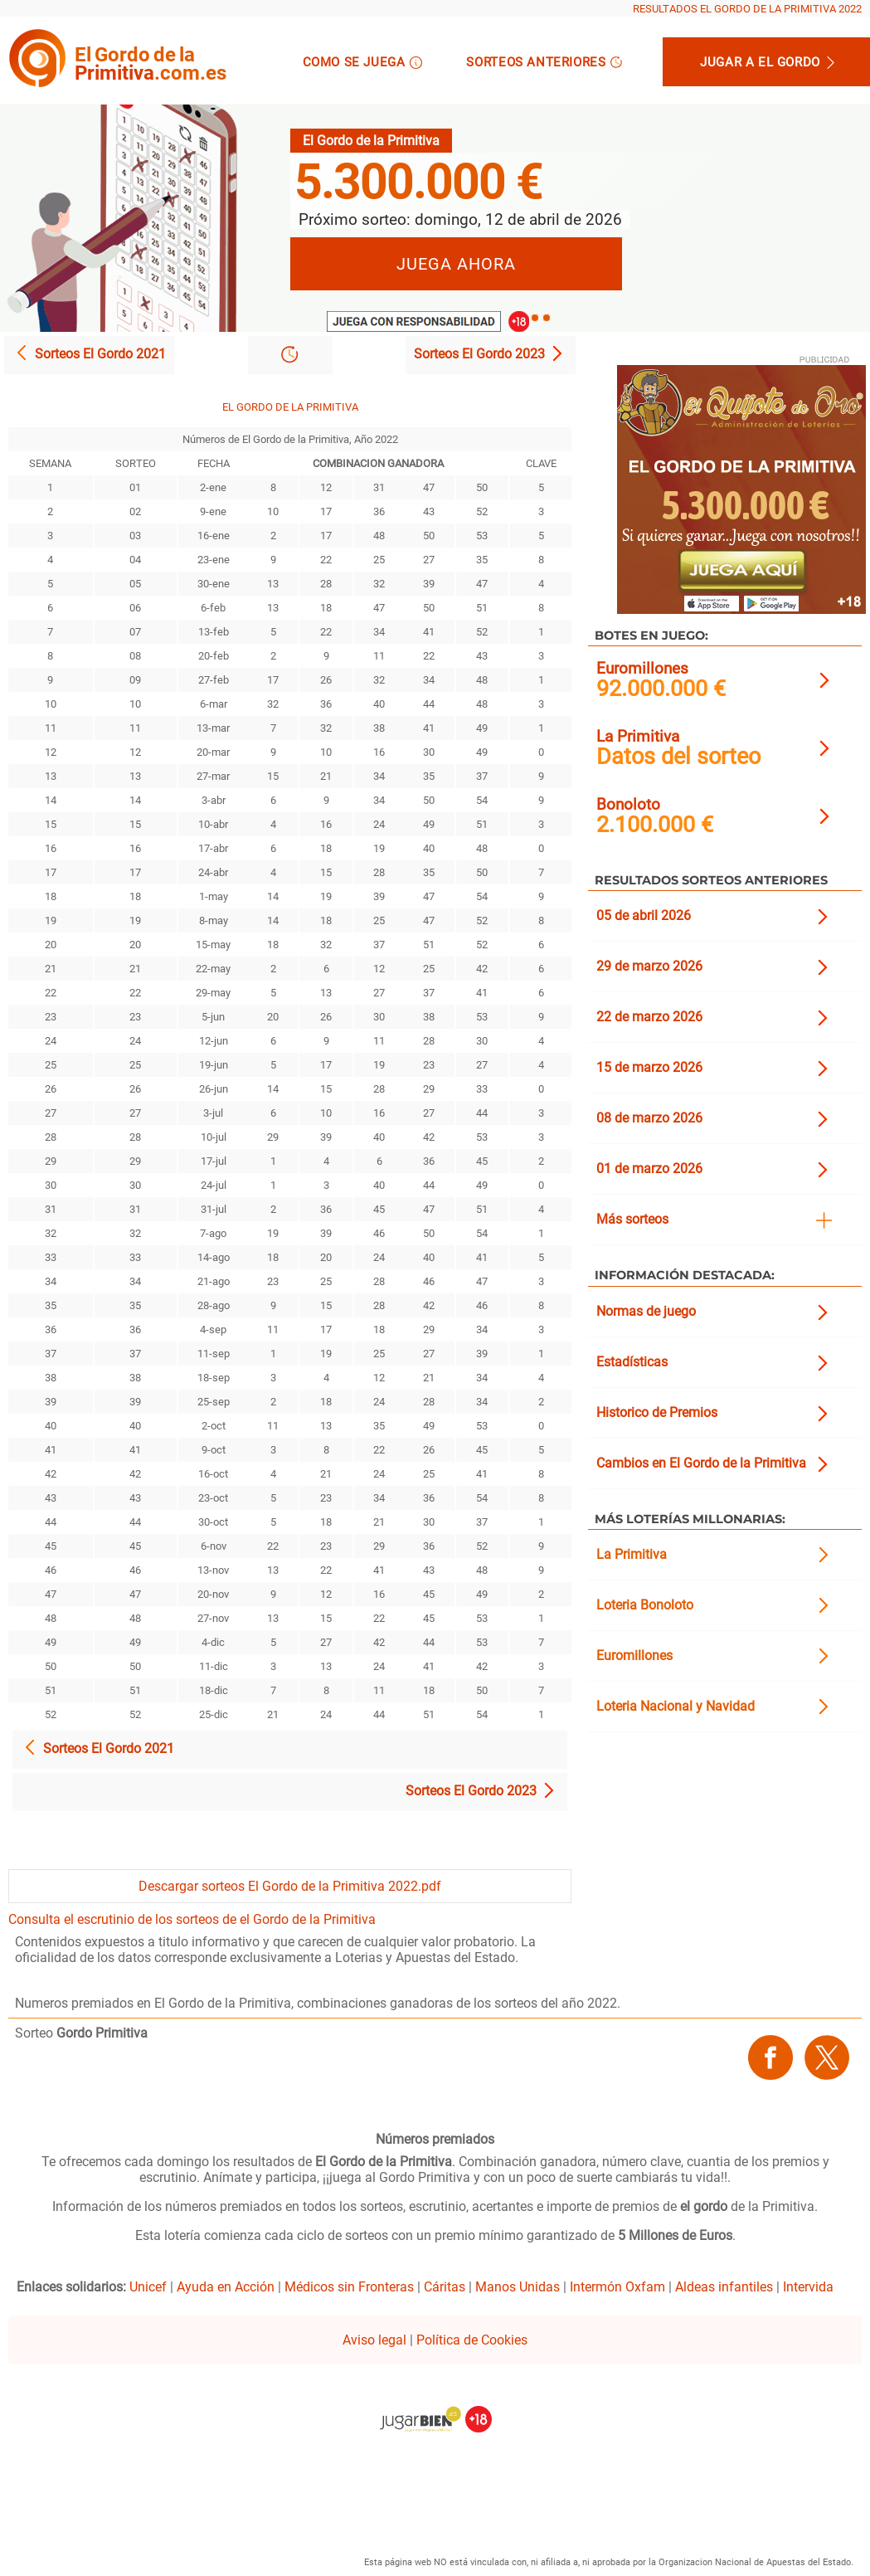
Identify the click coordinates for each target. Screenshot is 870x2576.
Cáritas (444, 2287)
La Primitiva (637, 736)
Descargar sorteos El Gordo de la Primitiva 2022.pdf (290, 1886)
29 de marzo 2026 (649, 966)
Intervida (808, 2287)
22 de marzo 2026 (649, 1017)
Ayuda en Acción (226, 2287)
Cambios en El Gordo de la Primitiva (701, 1463)
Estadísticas (632, 1362)
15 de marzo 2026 (649, 1067)
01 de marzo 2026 (649, 1168)
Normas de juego (646, 1311)
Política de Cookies (471, 2340)
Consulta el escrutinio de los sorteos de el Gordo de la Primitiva (192, 1919)
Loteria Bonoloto (644, 1605)
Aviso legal (374, 2340)
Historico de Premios (656, 1412)
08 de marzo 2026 (649, 1118)
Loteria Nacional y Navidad (675, 1706)
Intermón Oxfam (617, 2287)
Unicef (148, 2287)
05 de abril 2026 (643, 915)
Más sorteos (632, 1219)
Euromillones (642, 668)
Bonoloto (628, 804)
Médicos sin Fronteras (349, 2287)
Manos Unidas (517, 2287)
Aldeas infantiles (724, 2287)
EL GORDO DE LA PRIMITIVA (290, 407)
